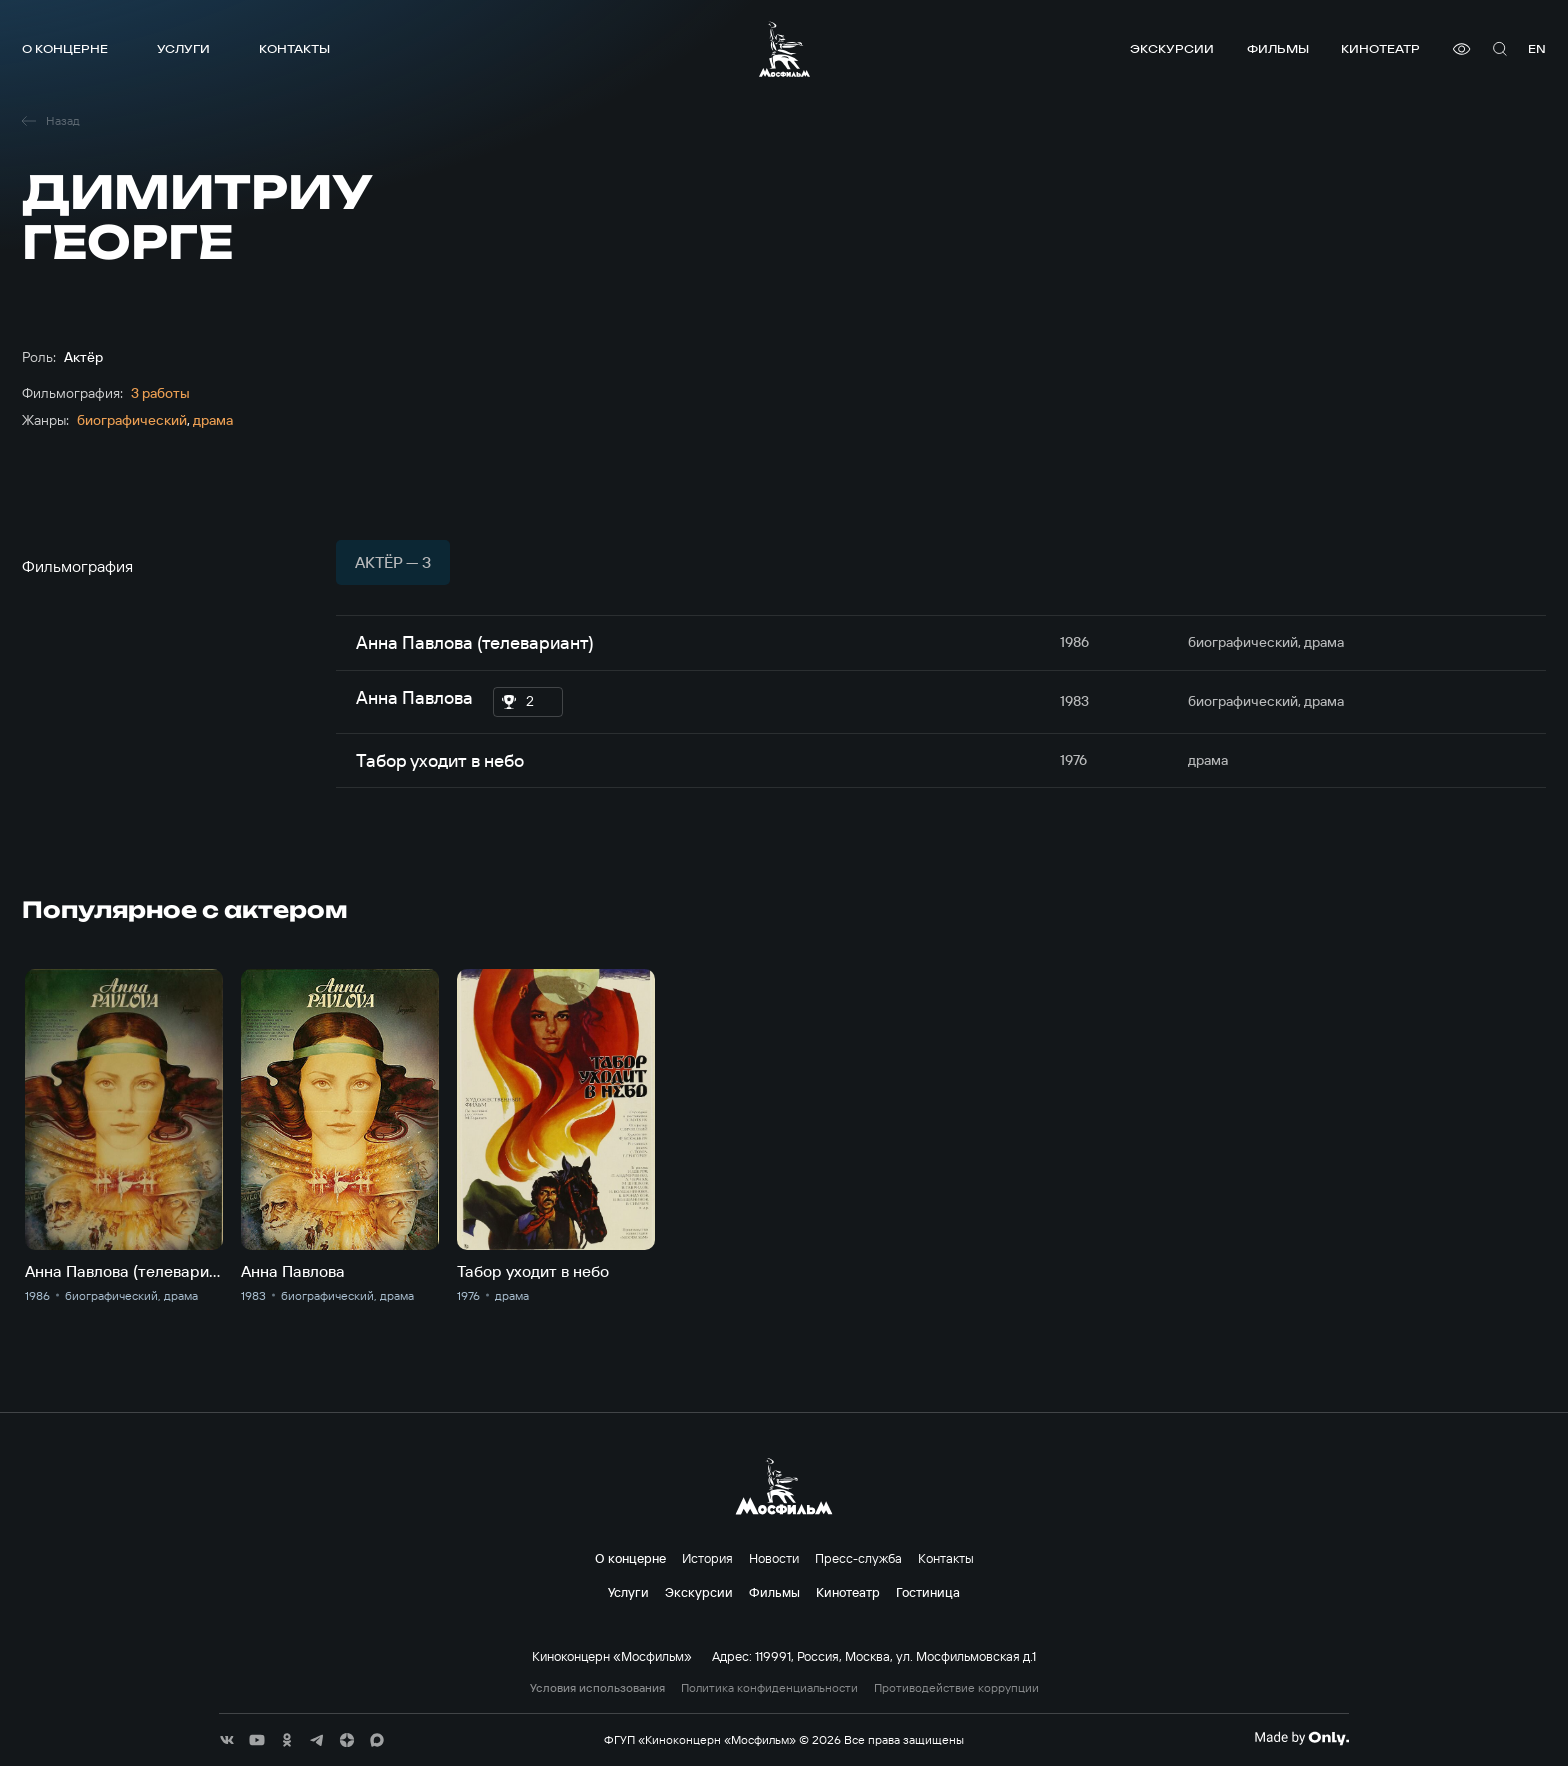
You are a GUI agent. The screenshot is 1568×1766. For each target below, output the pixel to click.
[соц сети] (227, 1740)
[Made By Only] (1301, 1738)
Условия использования (597, 1688)
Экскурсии (1172, 48)
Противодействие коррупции (956, 1688)
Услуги (183, 48)
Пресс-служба (858, 1558)
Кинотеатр (1380, 48)
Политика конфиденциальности (769, 1688)
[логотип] (784, 49)
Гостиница (928, 1592)
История (707, 1558)
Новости (774, 1558)
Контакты (294, 48)
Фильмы (1278, 48)
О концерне (65, 48)
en (1537, 48)
